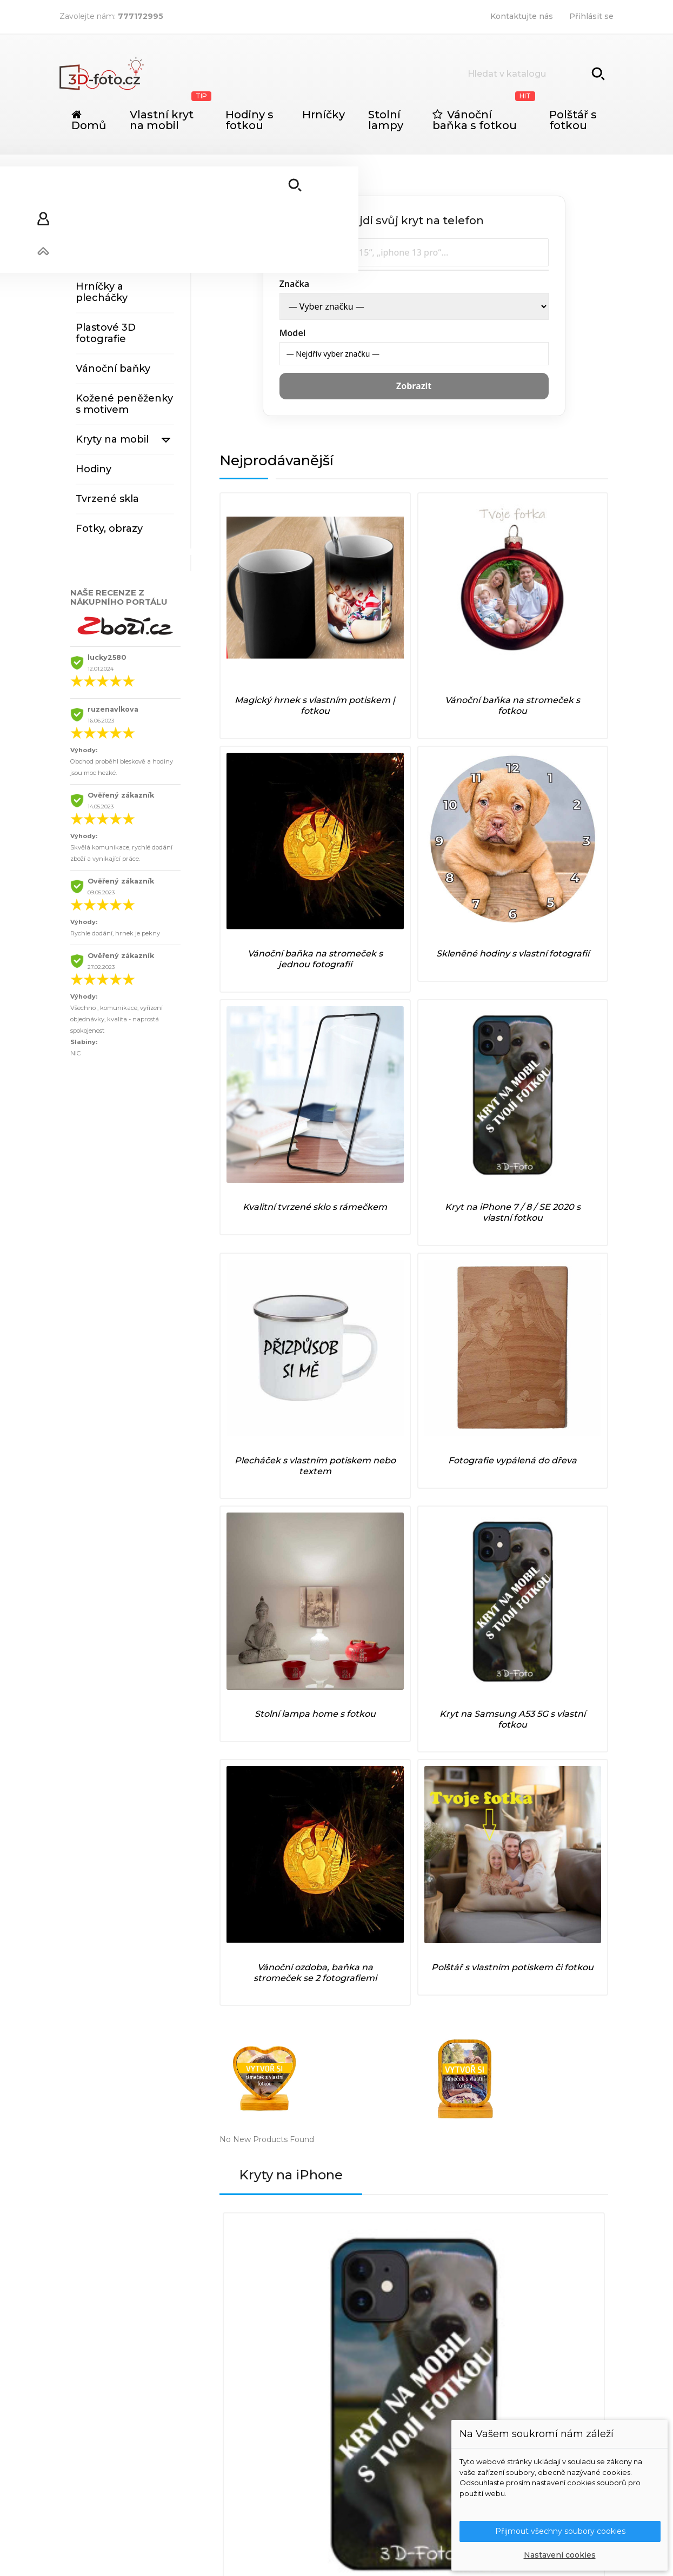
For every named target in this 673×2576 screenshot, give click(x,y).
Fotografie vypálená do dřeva (562, 799)
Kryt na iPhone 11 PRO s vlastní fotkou (268, 1367)
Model (292, 333)
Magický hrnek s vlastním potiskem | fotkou (266, 622)
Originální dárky (116, 186)
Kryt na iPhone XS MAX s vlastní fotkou (462, 1542)
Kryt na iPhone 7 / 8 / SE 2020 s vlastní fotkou (365, 804)
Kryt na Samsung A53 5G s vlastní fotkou (364, 980)
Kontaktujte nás (521, 16)
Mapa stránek (276, 2393)
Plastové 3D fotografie (106, 333)
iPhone (382, 2397)
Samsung (386, 2460)
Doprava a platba (283, 2334)
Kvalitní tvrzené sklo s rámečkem (266, 799)
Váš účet (513, 2310)
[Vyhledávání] (536, 73)
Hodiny (93, 469)
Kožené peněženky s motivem (124, 404)
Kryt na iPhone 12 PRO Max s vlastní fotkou (365, 1367)
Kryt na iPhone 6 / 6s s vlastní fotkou (268, 1542)
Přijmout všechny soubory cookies (560, 2530)
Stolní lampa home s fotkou (266, 969)
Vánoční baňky (113, 368)
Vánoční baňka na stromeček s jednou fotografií (463, 622)
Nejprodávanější (284, 460)
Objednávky (510, 2350)
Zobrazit (413, 386)
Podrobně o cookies (289, 2377)
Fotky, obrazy (109, 528)
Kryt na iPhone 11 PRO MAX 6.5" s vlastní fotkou (365, 1542)
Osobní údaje (513, 2334)
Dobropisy (507, 2366)
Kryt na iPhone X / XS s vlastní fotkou (462, 1367)
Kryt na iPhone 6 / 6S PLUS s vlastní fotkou (559, 1542)
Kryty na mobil (112, 439)
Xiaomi (381, 2491)
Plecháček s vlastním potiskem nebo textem (463, 804)
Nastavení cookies (560, 2555)
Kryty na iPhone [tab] (297, 1204)
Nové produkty (397, 2350)
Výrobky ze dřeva (119, 257)
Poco (378, 2428)
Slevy (378, 2334)
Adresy (500, 2381)
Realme (383, 2444)
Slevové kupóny (518, 2397)
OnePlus (385, 2413)
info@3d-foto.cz (181, 2412)
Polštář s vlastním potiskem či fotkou (562, 980)
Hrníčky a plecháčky (102, 292)
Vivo (376, 2475)
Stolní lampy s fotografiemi (111, 221)
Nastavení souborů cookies (540, 2413)
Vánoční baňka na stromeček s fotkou (364, 617)
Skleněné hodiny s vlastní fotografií (562, 617)
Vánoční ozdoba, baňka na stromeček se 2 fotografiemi (463, 985)
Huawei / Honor (399, 2381)
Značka (294, 284)
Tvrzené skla (107, 499)
